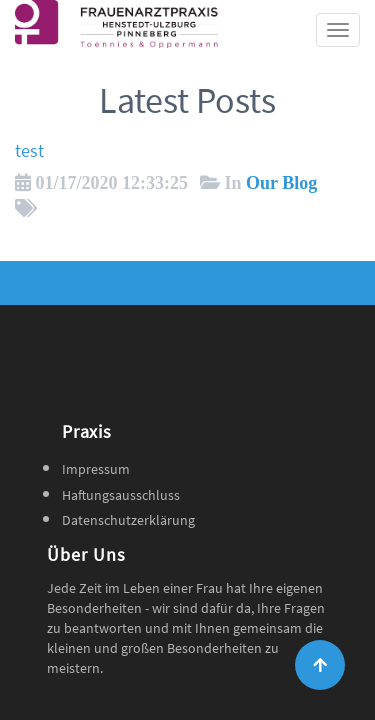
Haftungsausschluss (121, 495)
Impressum (96, 469)
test (29, 150)
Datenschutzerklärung (128, 520)
